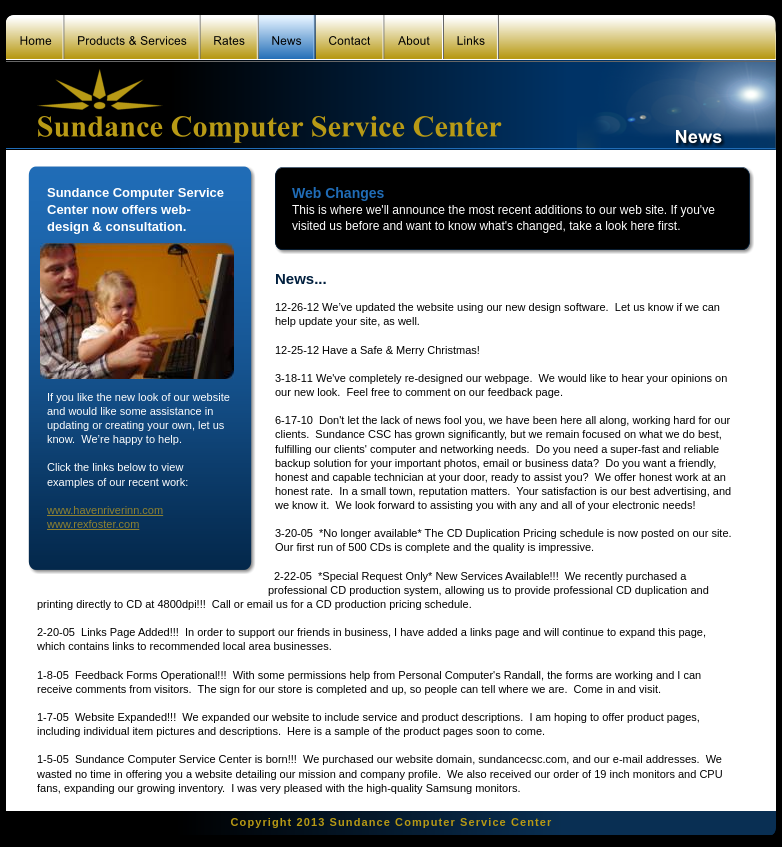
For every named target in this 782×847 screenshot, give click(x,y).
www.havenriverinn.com (105, 510)
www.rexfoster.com (93, 524)
